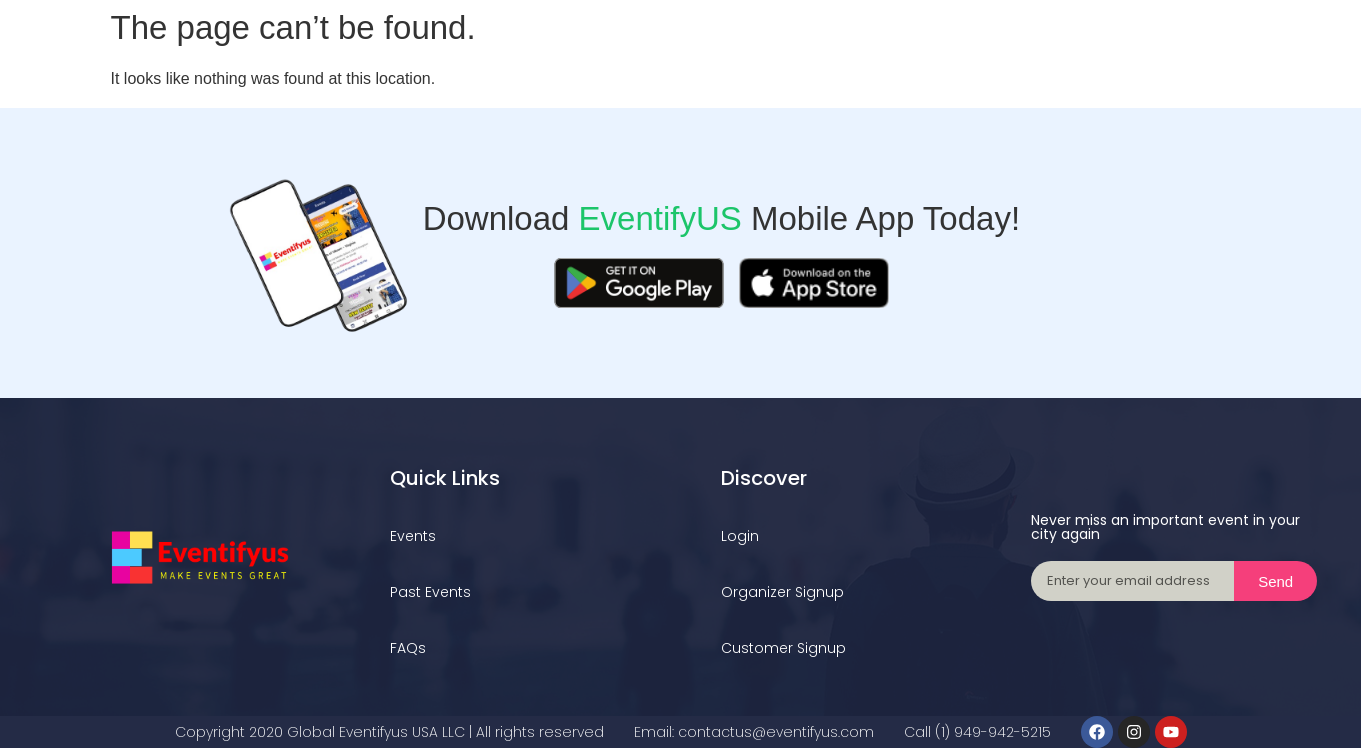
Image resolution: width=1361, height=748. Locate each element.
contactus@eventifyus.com (776, 732)
